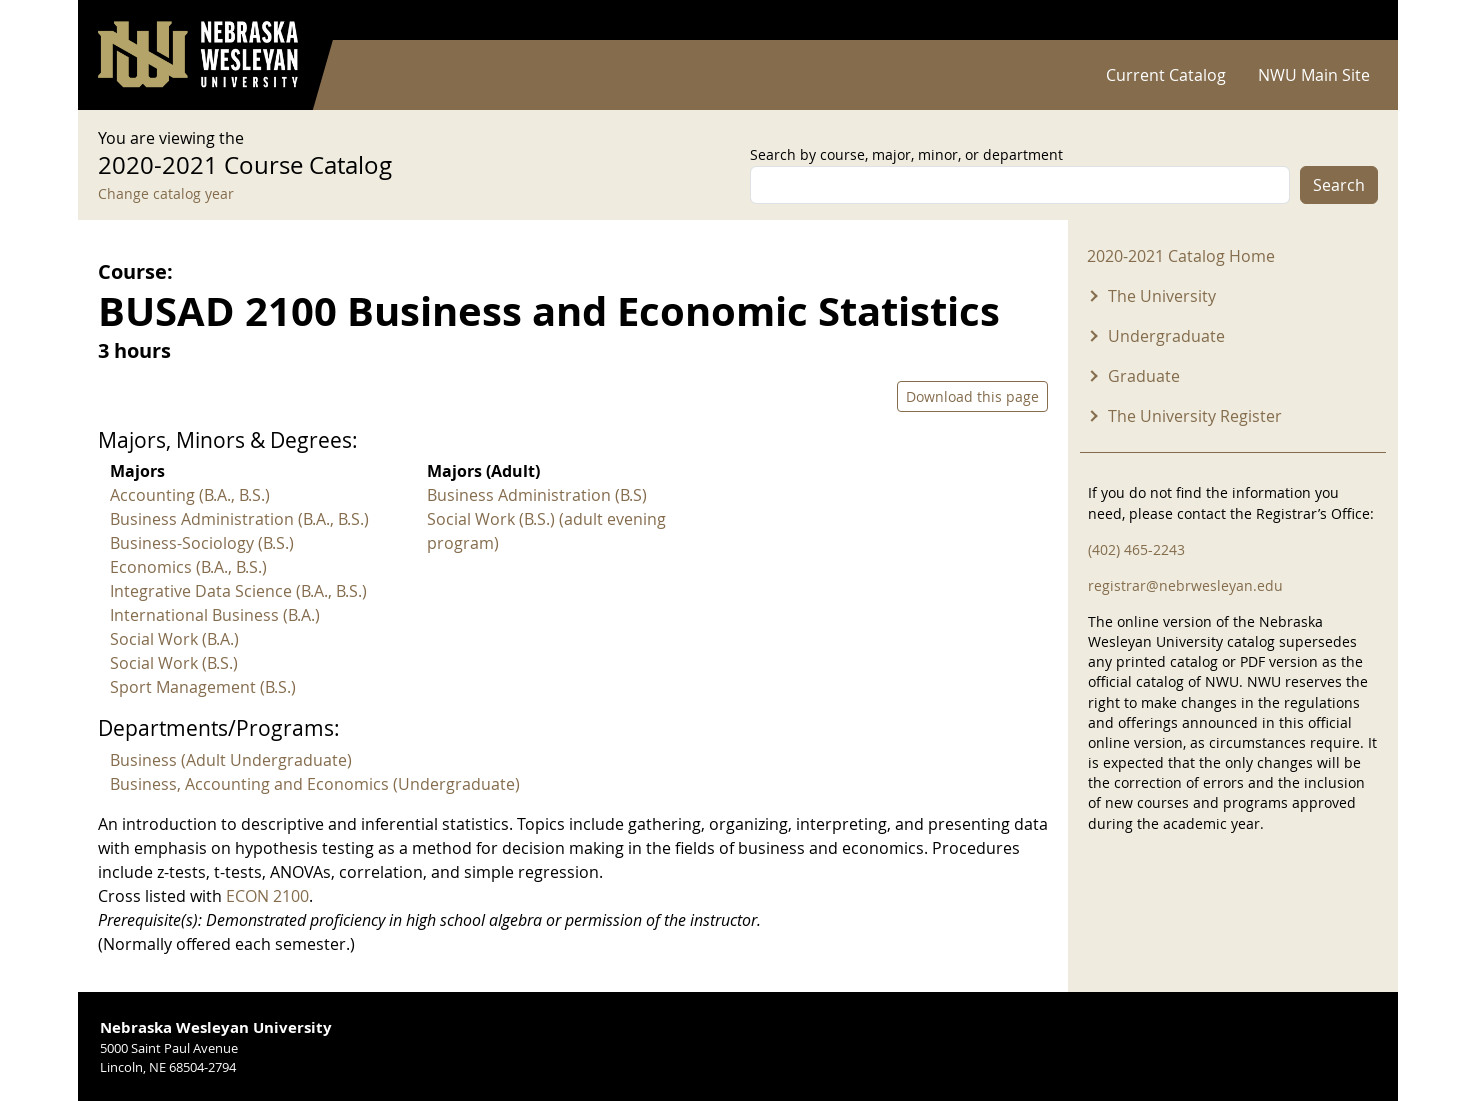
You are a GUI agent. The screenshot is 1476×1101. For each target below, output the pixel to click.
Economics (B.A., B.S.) (188, 567)
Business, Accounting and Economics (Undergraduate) (315, 784)
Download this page (972, 396)
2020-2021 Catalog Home (1181, 256)
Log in (1352, 20)
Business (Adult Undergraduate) (231, 760)
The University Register (1195, 416)
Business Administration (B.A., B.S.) (239, 519)
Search (1339, 185)
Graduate (1144, 376)
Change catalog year (166, 193)
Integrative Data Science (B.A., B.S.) (238, 591)
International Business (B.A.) (215, 615)
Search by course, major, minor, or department (906, 154)
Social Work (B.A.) (174, 639)
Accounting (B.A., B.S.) (190, 495)
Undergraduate (1166, 336)
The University (1162, 296)
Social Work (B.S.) (174, 663)
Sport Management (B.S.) (203, 687)
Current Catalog (1166, 75)
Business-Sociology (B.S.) (202, 543)
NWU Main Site (1314, 75)
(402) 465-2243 (1136, 549)
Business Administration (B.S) (537, 495)
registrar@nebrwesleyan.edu (1185, 585)
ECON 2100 (267, 896)
